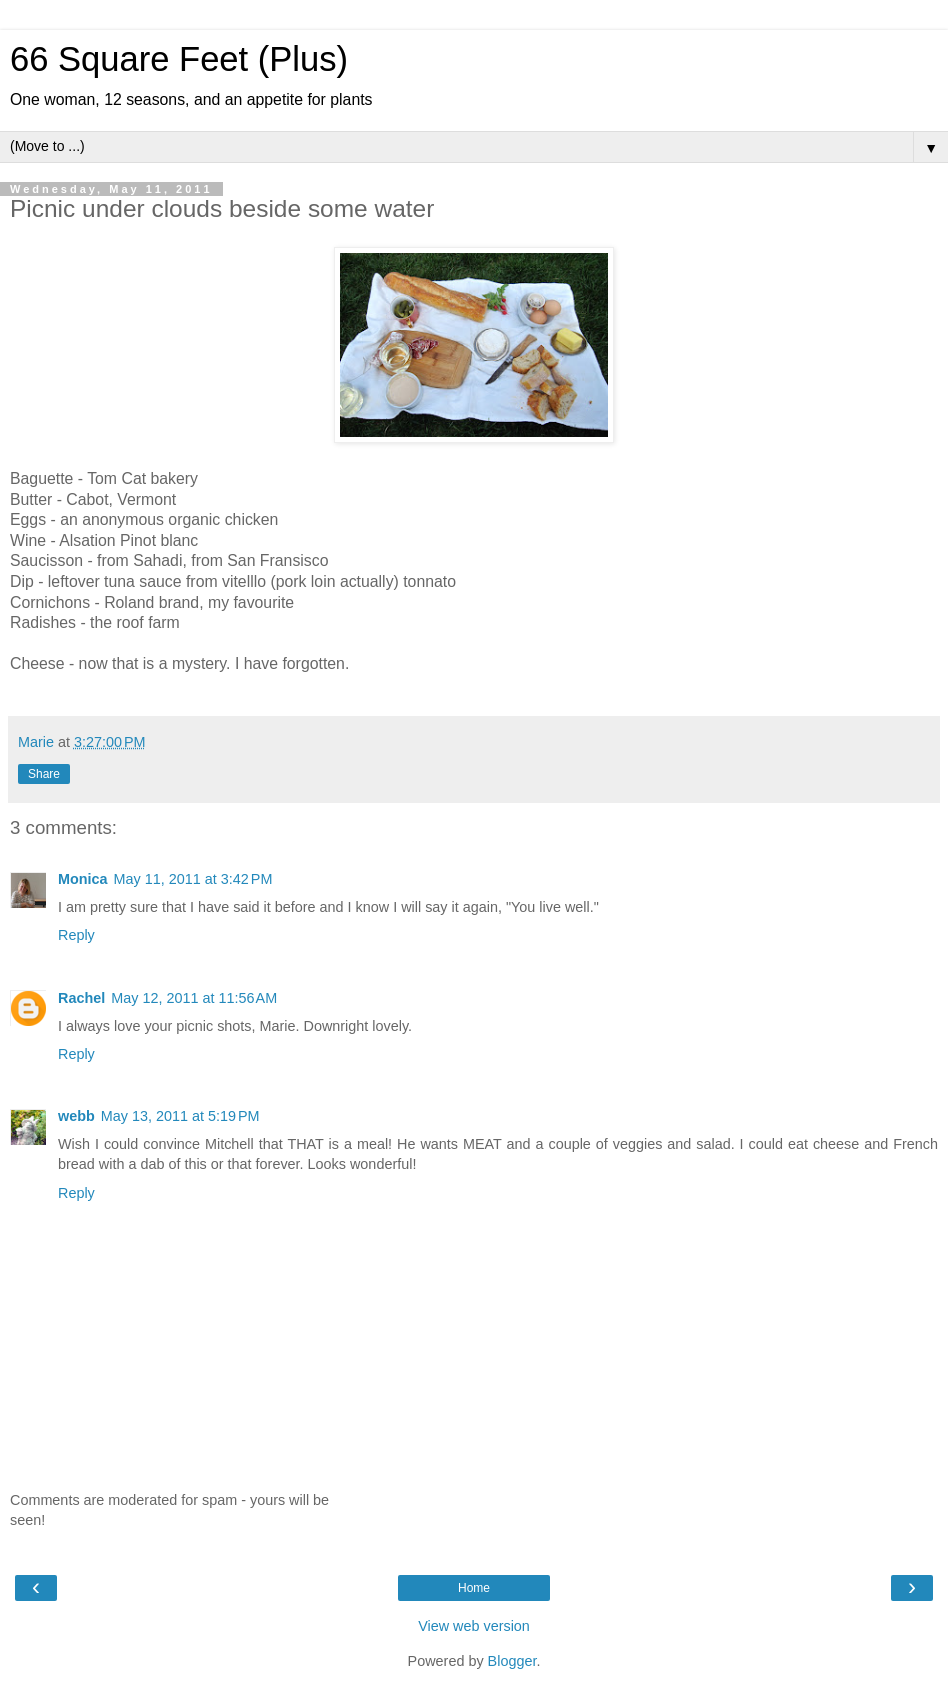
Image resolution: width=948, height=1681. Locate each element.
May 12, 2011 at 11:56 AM (194, 998)
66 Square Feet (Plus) (179, 59)
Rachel (81, 998)
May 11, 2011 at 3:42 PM (193, 879)
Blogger (512, 1661)
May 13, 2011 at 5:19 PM (180, 1116)
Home (474, 1588)
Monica (83, 879)
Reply (76, 935)
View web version (474, 1626)
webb (76, 1116)
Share (44, 774)
